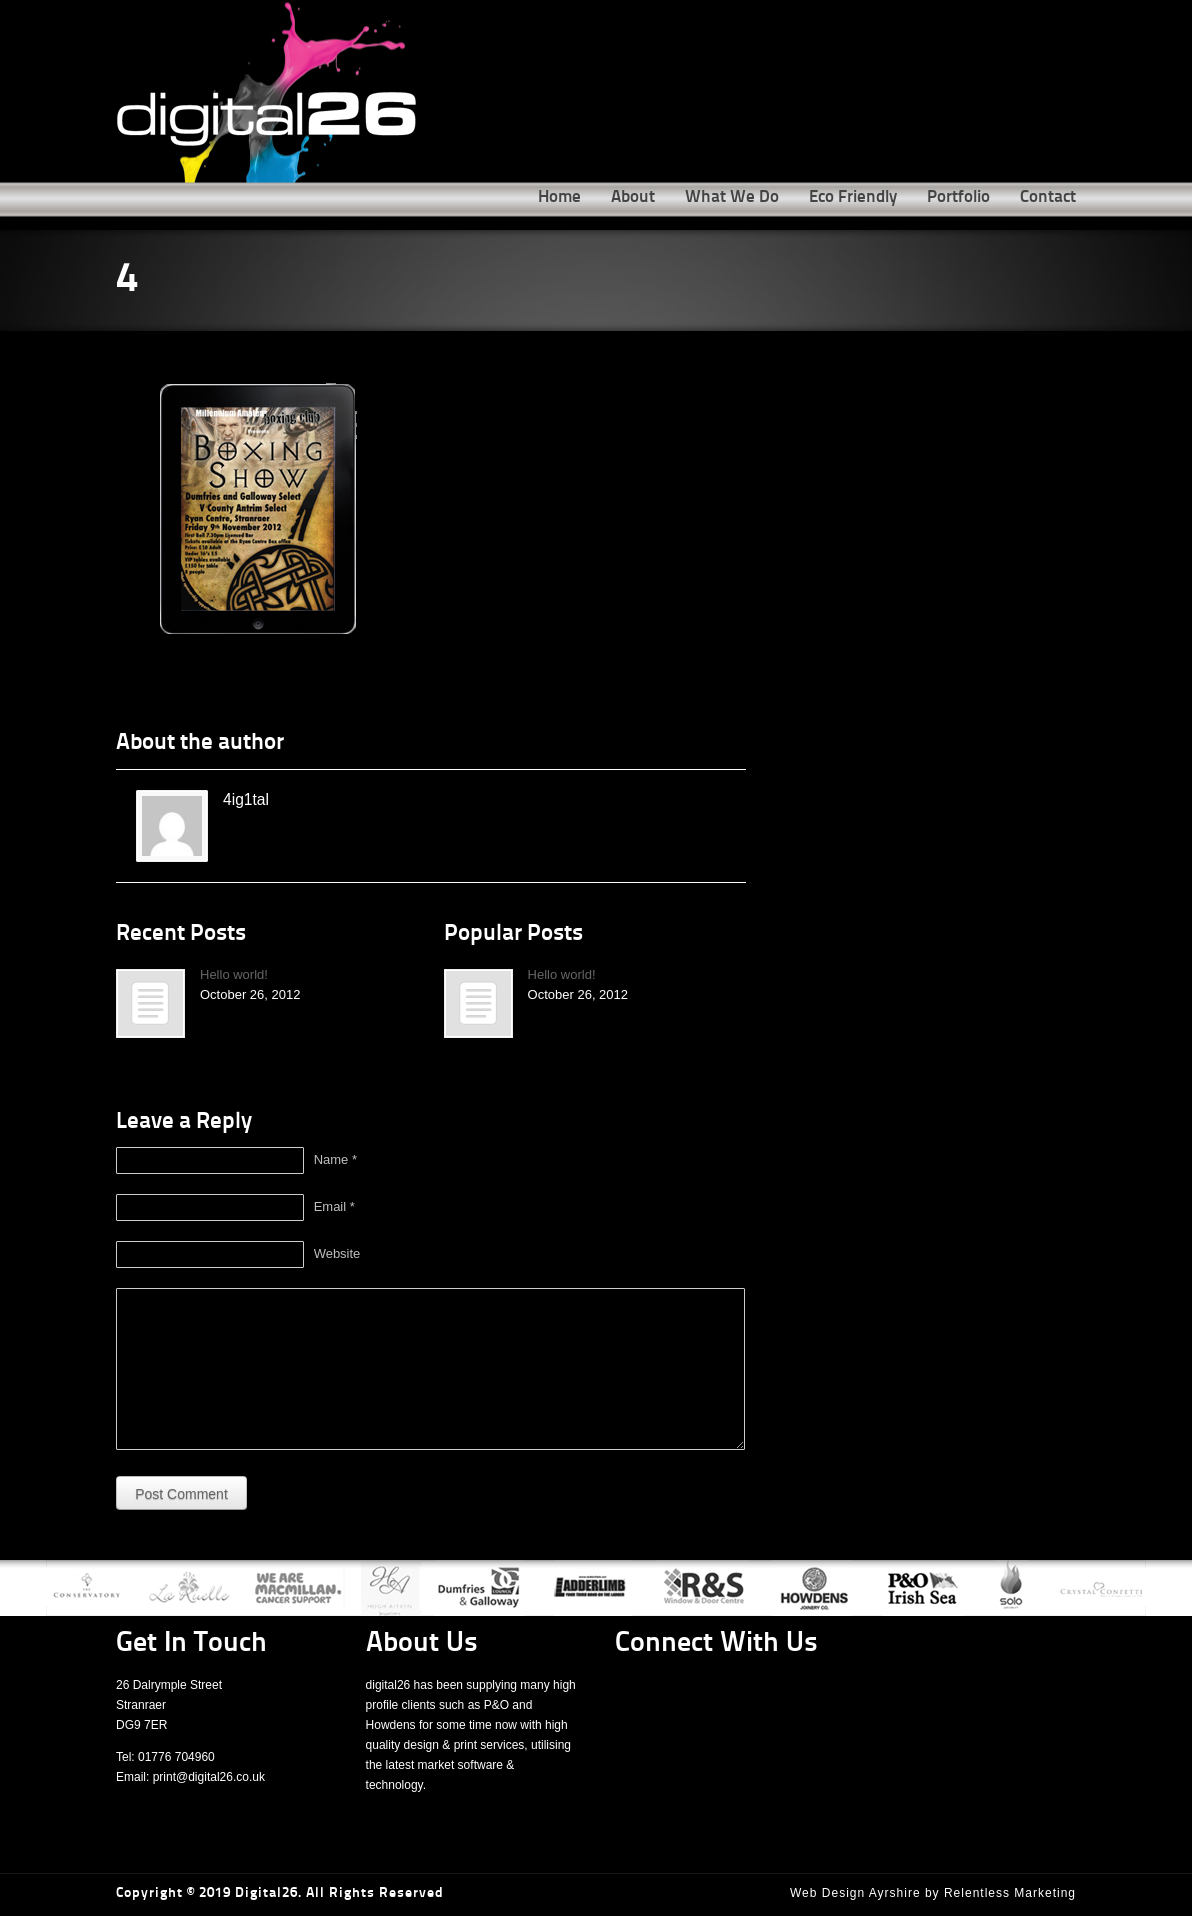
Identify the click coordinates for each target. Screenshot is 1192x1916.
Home (559, 197)
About (633, 197)
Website (337, 1253)
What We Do (732, 197)
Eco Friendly (853, 197)
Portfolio (958, 197)
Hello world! (234, 974)
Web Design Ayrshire (855, 1893)
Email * (334, 1206)
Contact (1048, 197)
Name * (335, 1159)
